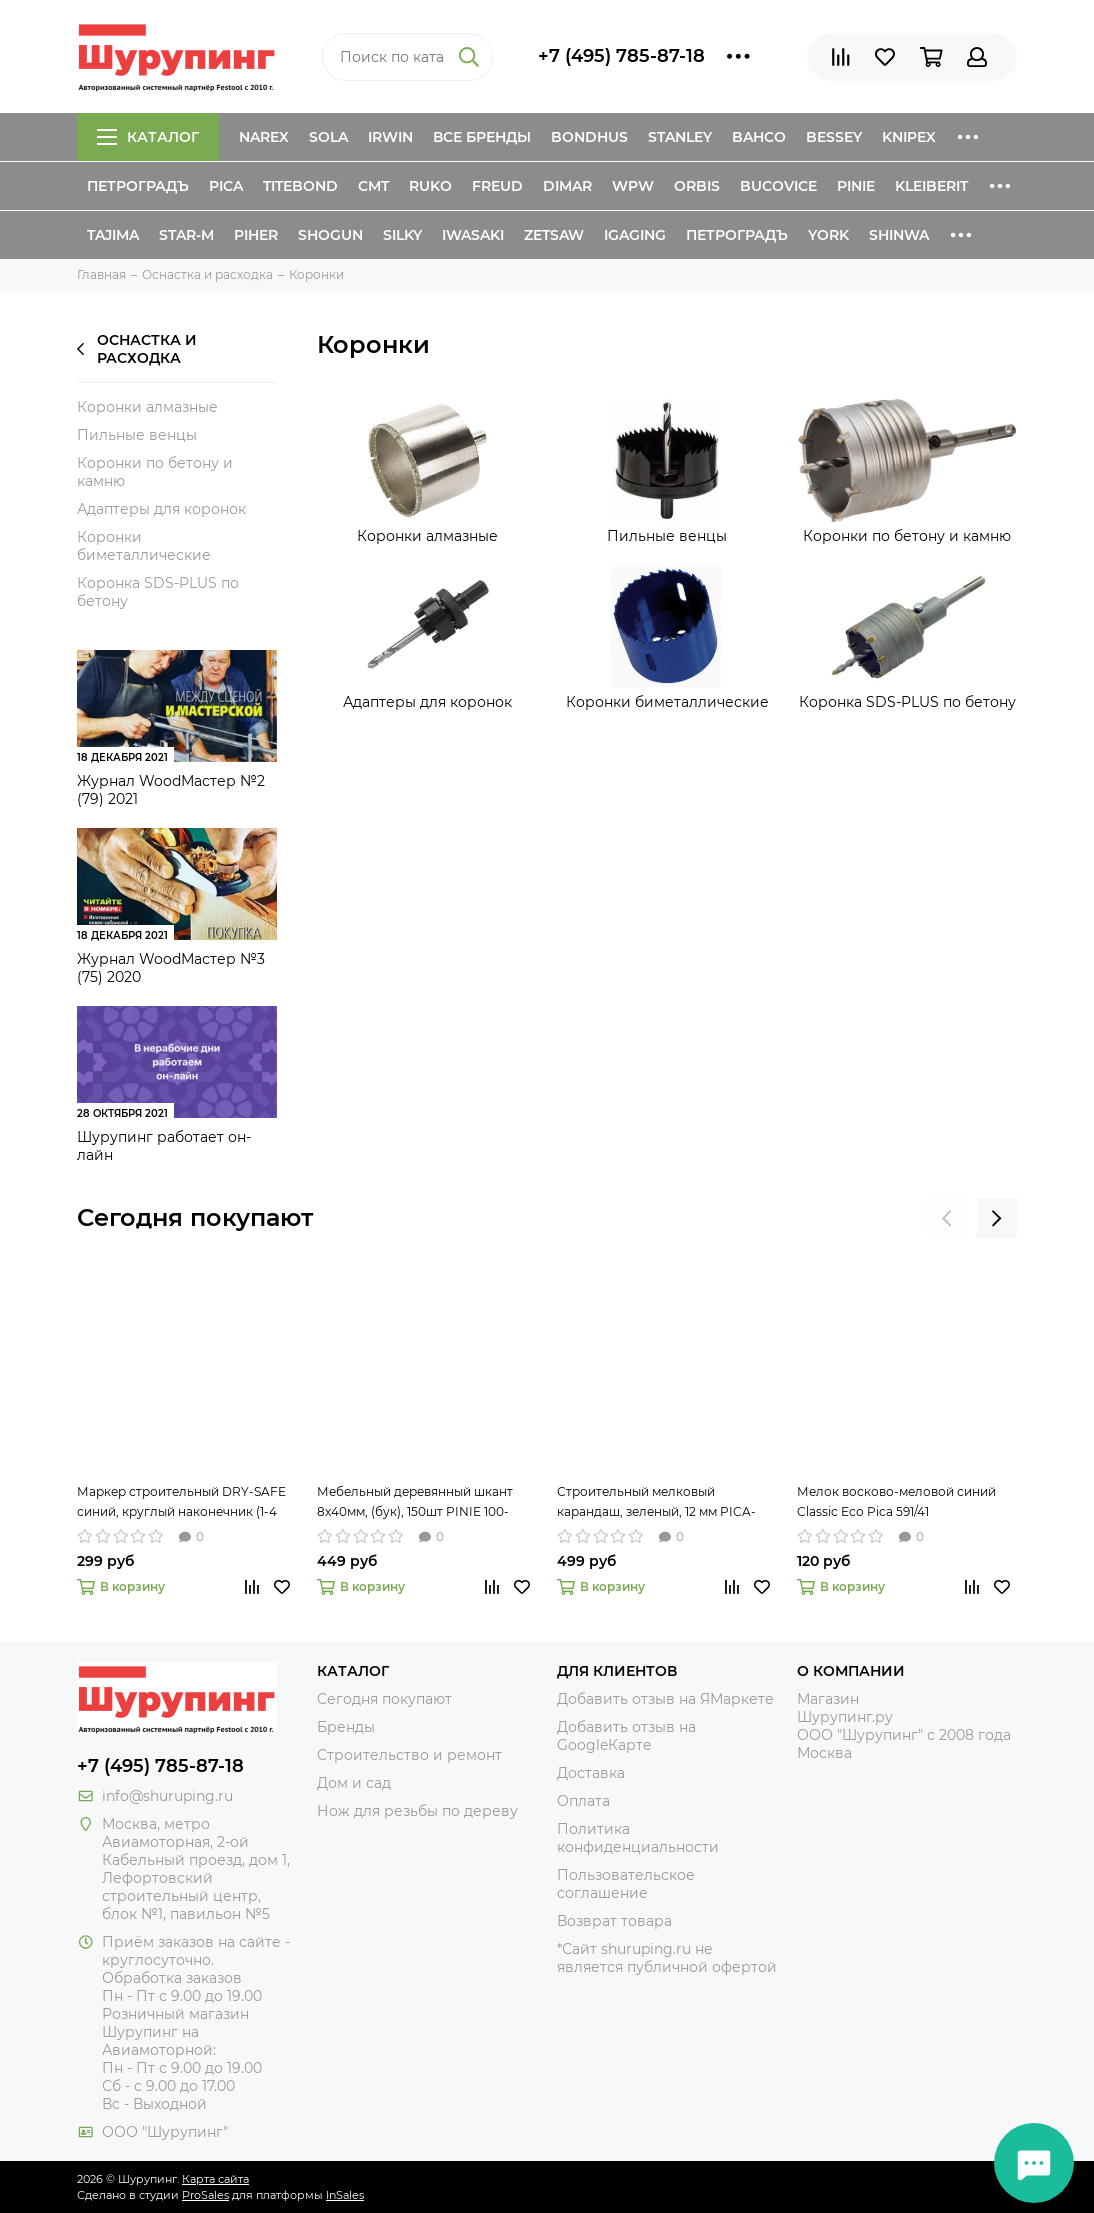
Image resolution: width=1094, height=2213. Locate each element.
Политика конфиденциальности (638, 1838)
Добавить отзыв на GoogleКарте (626, 1736)
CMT (373, 186)
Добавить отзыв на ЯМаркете (665, 1699)
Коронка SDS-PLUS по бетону (158, 592)
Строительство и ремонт (409, 1755)
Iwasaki (473, 235)
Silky (402, 235)
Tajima (113, 235)
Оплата (583, 1801)
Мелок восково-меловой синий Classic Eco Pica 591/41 (896, 1501)
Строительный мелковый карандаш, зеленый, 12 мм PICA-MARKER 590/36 (656, 1503)
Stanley (680, 137)
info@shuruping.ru (167, 1796)
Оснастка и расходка (137, 349)
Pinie (856, 186)
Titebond (300, 186)
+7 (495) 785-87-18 (621, 56)
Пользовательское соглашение (626, 1884)
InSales (345, 2195)
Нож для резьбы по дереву (417, 1811)
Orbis (697, 186)
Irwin (390, 137)
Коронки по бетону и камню (155, 472)
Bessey (834, 137)
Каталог (148, 137)
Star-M (186, 235)
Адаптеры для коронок (161, 509)
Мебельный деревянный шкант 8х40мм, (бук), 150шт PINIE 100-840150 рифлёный (415, 1503)
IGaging (635, 235)
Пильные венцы (137, 435)
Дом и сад (354, 1783)
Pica (226, 186)
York (828, 235)
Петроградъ (138, 186)
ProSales (205, 2195)
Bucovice (778, 186)
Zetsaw (554, 235)
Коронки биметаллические (144, 546)
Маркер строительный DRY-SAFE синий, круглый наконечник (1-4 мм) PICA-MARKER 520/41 (181, 1503)
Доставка (591, 1773)
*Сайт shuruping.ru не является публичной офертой (667, 1958)
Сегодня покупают (195, 1217)
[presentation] (947, 1218)
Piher (256, 235)
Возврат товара (614, 1921)
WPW (633, 186)
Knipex (909, 137)
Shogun (330, 235)
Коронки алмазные (147, 407)
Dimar (567, 186)
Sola (328, 137)
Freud (497, 186)
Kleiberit (931, 186)
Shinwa (899, 235)
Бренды (346, 1727)
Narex (264, 137)
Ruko (430, 186)
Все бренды (482, 137)
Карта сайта (215, 2179)
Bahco (759, 137)
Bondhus (589, 137)
